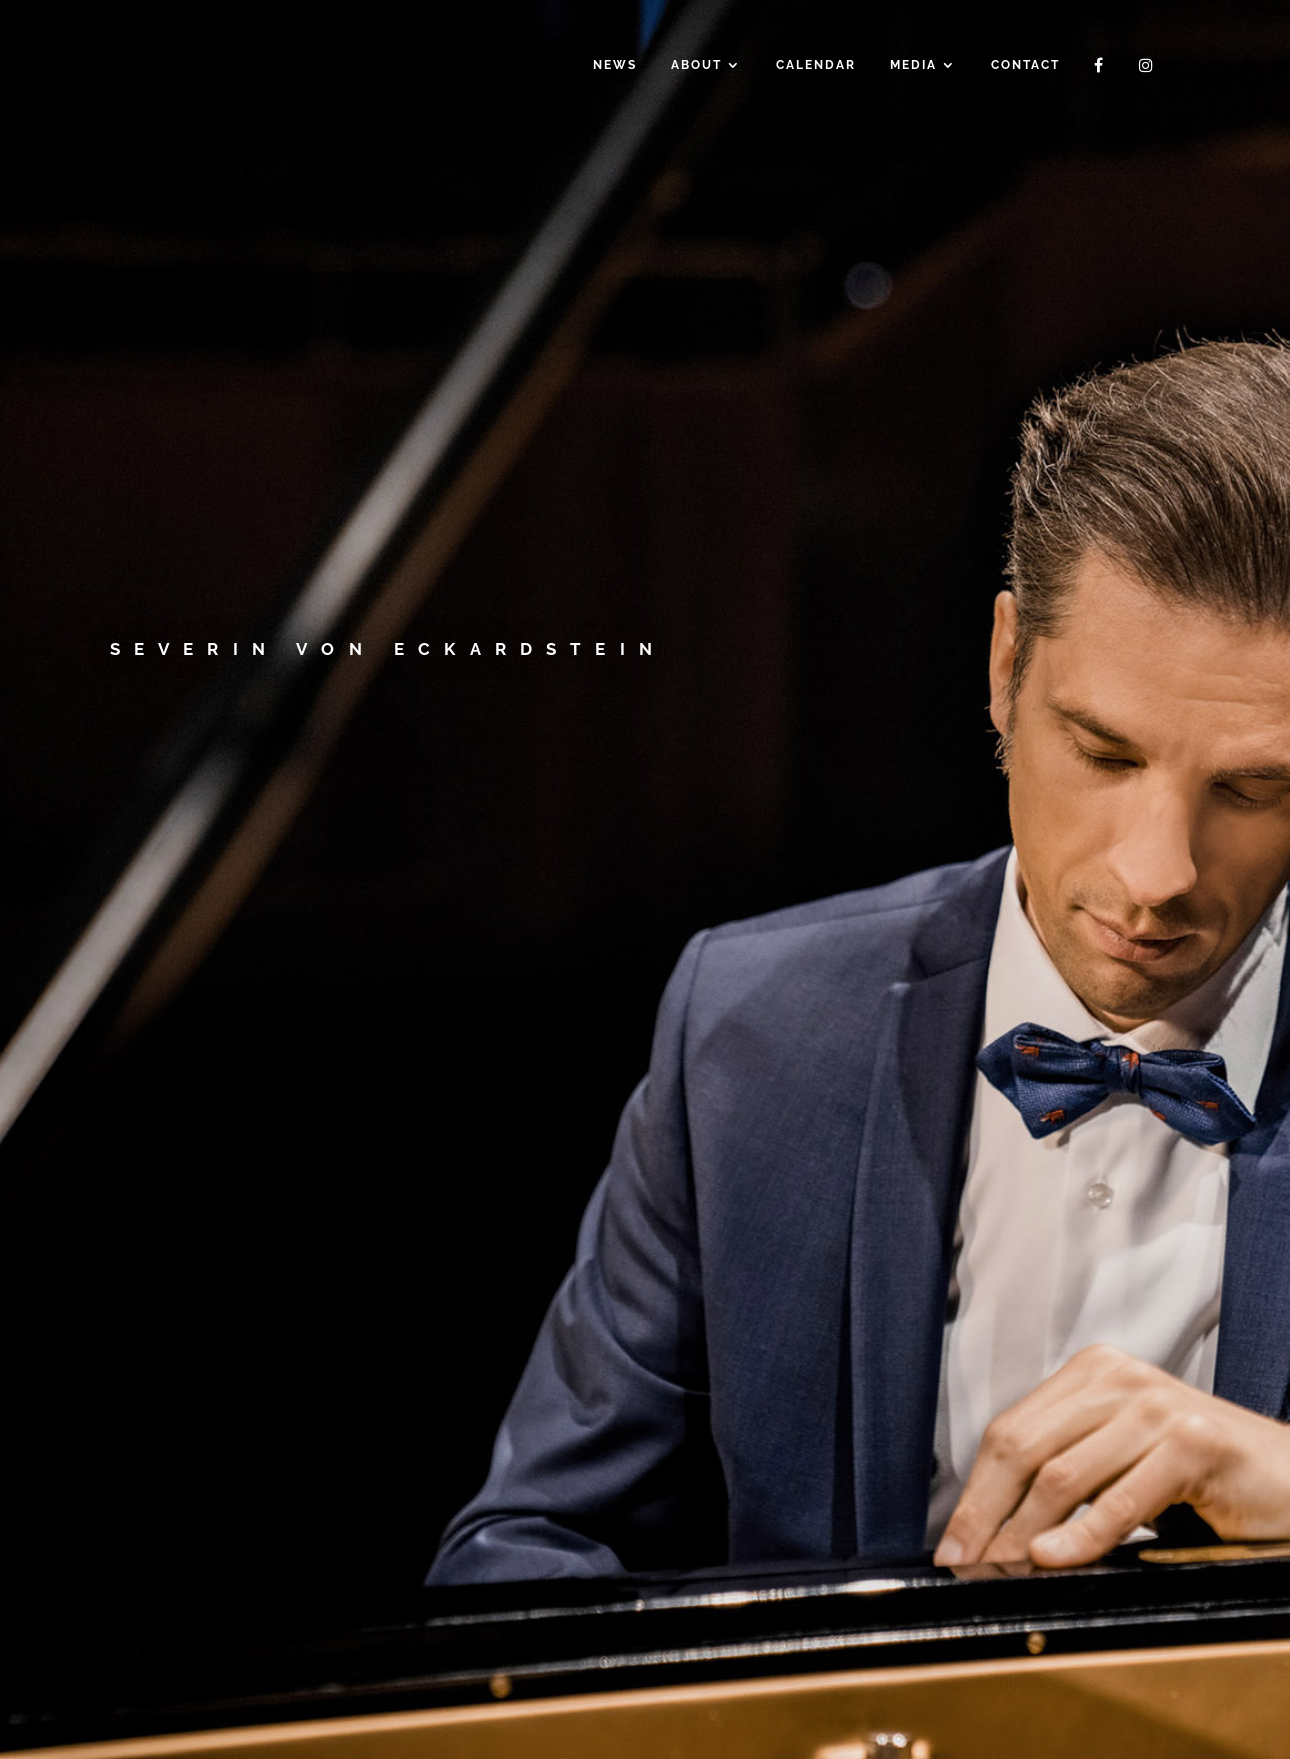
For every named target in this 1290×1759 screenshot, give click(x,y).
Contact (1025, 65)
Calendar (816, 65)
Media (913, 65)
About (696, 65)
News (615, 65)
